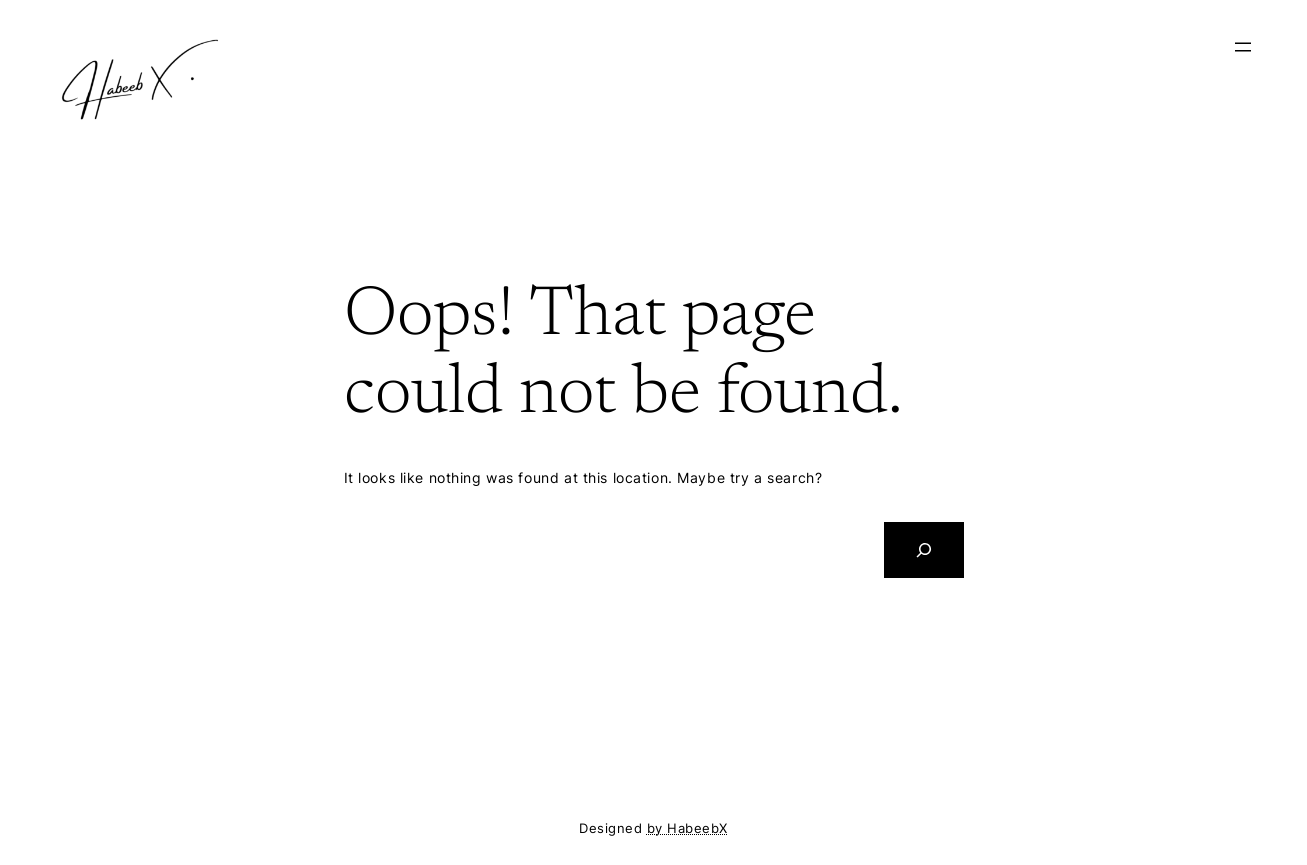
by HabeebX (687, 828)
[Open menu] (1243, 47)
